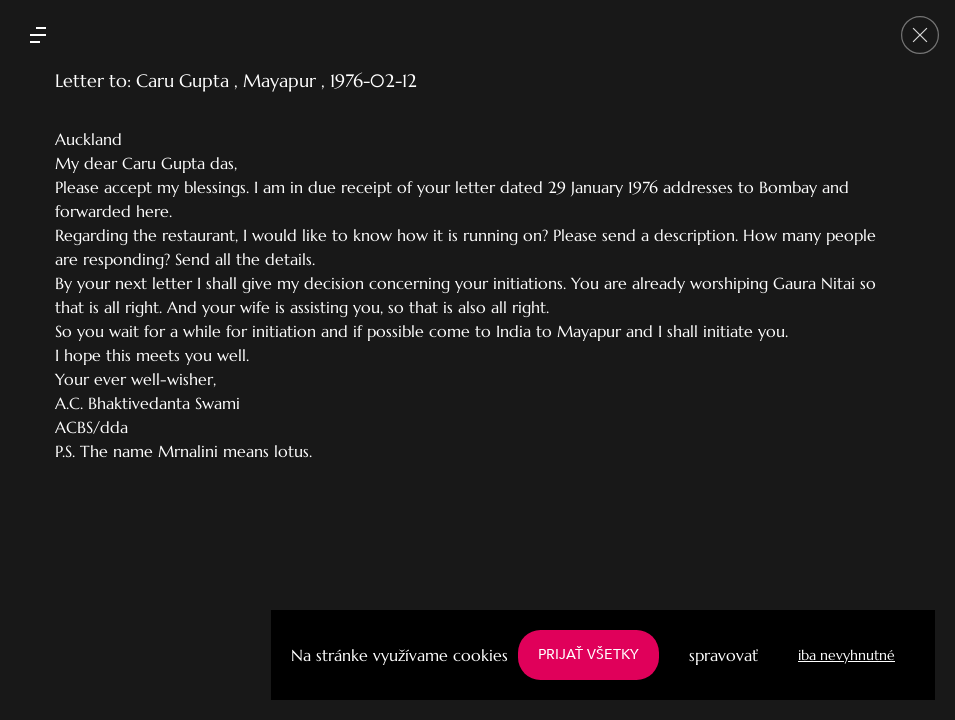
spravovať (723, 655)
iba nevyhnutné (846, 655)
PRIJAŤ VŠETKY (588, 654)
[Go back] (920, 35)
